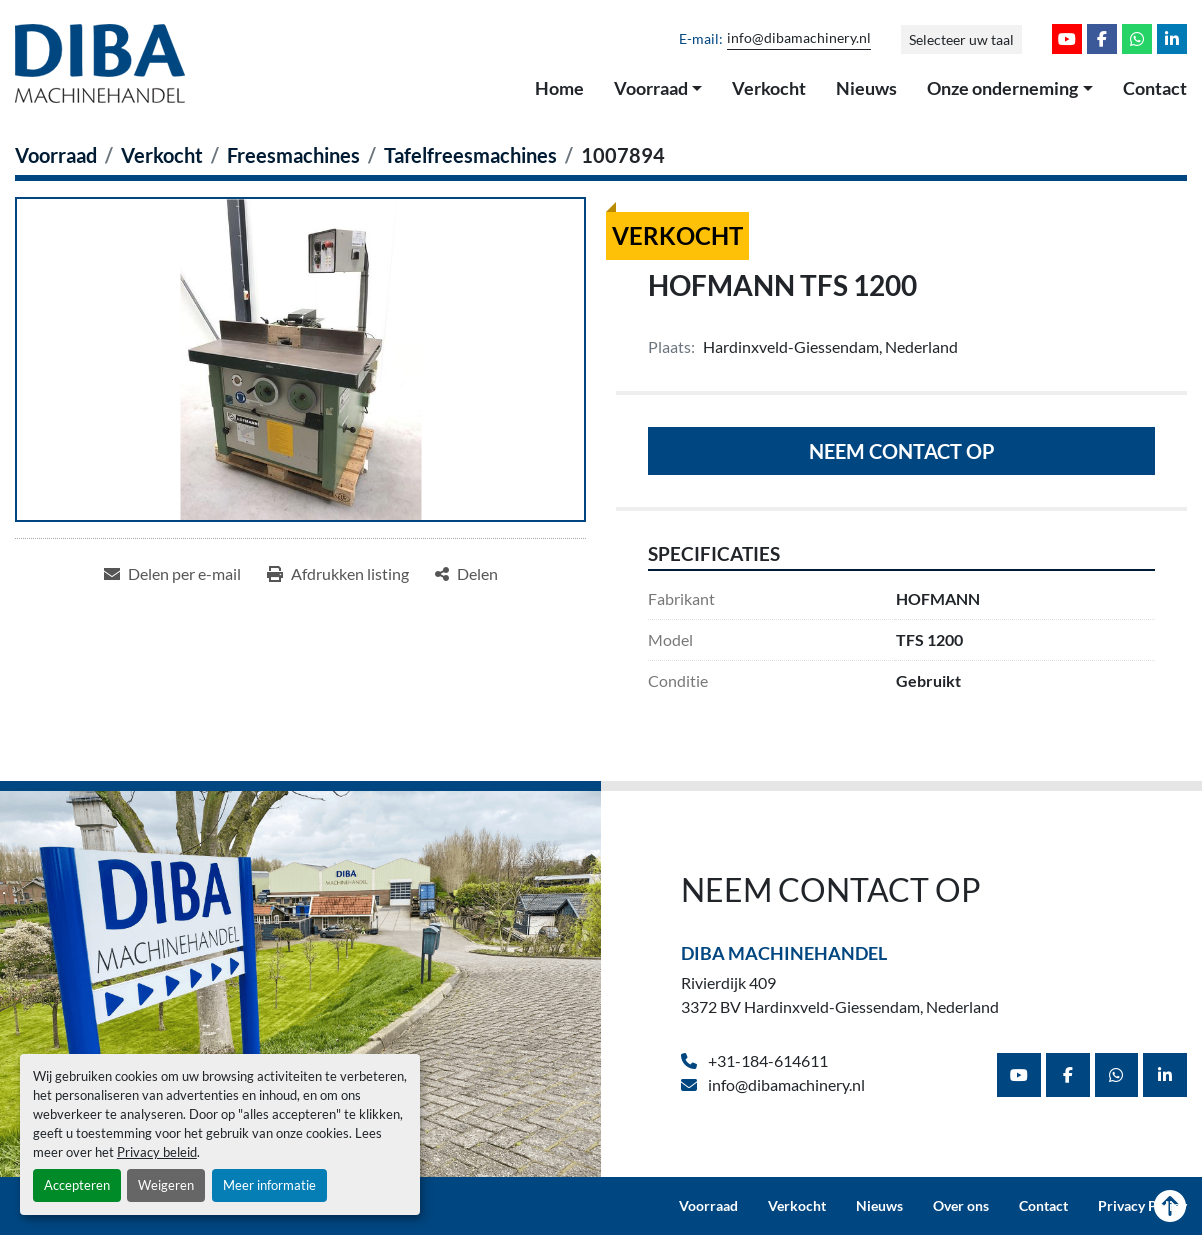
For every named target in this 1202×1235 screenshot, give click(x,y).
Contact (1155, 88)
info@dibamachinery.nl (799, 38)
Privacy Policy (1142, 1206)
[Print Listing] (338, 574)
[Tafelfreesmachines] (470, 155)
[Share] (466, 574)
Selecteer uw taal (961, 39)
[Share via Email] (172, 574)
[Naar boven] (1170, 1206)
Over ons (961, 1206)
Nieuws (866, 88)
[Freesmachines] (293, 155)
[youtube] (1067, 39)
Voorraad (651, 88)
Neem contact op (902, 451)
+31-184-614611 (766, 1060)
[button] (658, 89)
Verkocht (769, 88)
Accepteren (77, 1185)
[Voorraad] (56, 155)
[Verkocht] (162, 155)
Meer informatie (269, 1185)
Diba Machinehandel (784, 953)
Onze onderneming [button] (1002, 88)
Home (559, 88)
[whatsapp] (1137, 39)
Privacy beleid (157, 1152)
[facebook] (1102, 39)
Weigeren (166, 1185)
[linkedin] (1172, 39)
